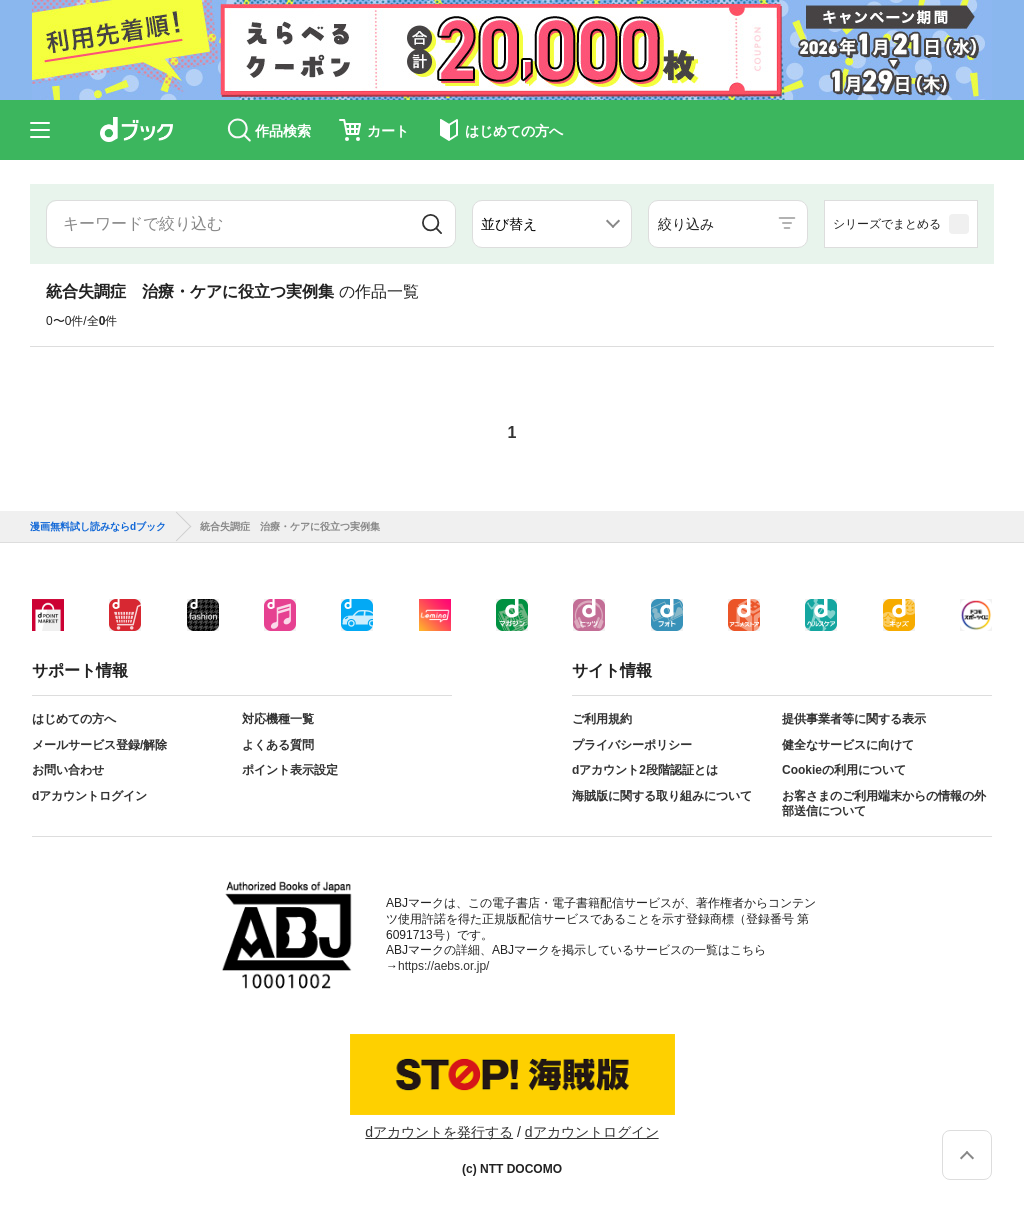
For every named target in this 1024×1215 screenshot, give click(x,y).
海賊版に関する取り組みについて (662, 796)
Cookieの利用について (844, 770)
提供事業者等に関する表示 (854, 719)
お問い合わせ (68, 770)
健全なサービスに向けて (848, 745)
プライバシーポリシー (632, 745)
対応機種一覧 (278, 719)
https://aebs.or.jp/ (443, 966)
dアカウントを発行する (439, 1132)
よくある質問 (278, 745)
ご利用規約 (602, 719)
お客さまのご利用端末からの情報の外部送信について (884, 804)
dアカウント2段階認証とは (645, 770)
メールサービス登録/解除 (99, 745)
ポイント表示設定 (290, 770)
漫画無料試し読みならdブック (98, 527)
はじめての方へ (74, 719)
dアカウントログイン (89, 796)
